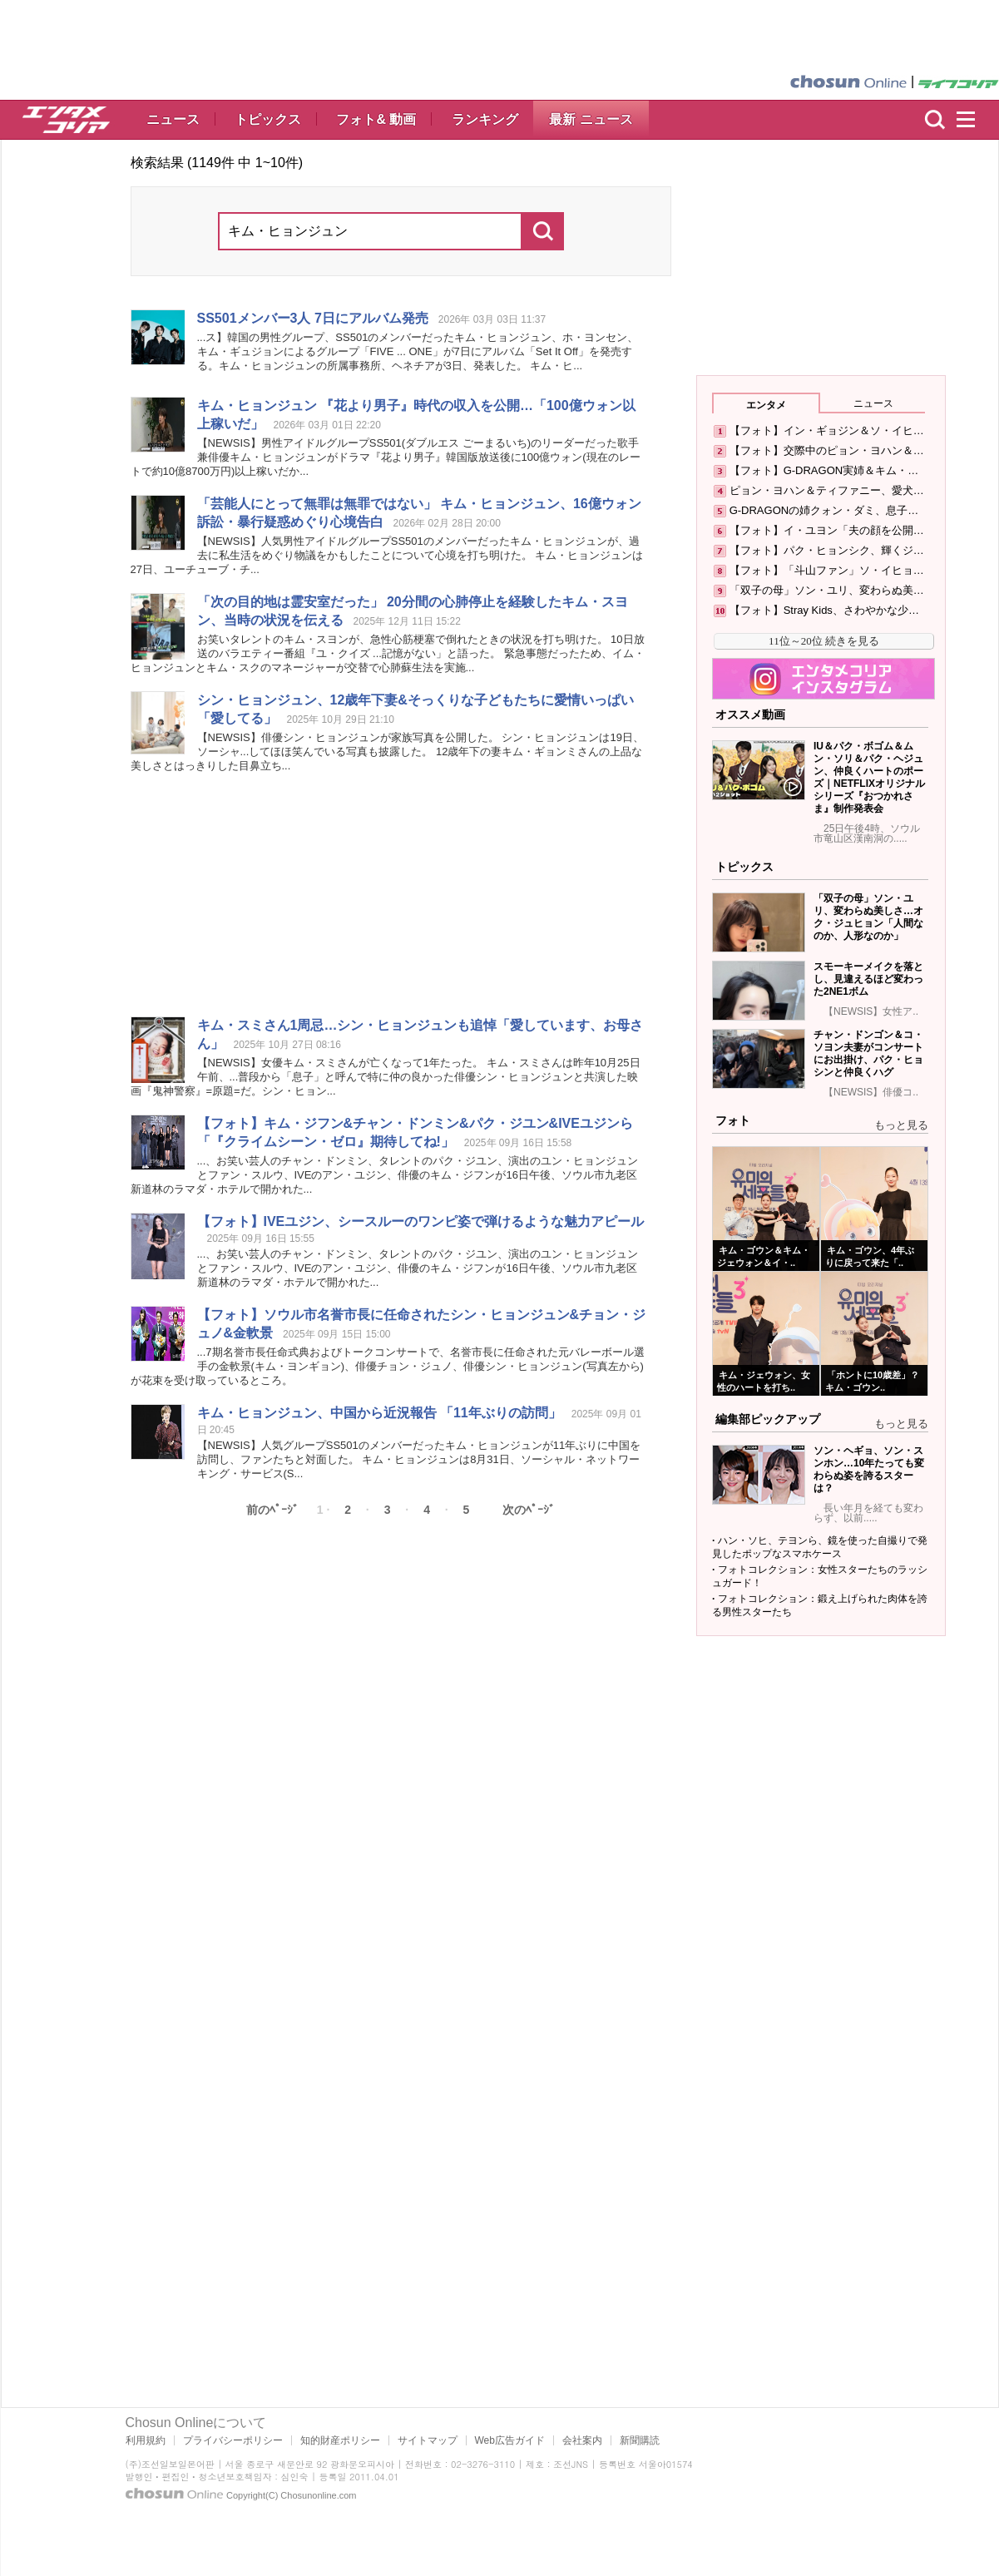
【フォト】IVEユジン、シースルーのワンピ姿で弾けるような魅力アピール (421, 1221)
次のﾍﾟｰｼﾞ (528, 1509)
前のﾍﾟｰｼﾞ (272, 1509)
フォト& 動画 (376, 119)
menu (973, 120)
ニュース (173, 119)
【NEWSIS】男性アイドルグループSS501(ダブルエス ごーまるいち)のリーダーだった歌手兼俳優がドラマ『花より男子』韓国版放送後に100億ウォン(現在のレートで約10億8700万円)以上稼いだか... (385, 457)
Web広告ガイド (510, 2440)
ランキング (485, 119)
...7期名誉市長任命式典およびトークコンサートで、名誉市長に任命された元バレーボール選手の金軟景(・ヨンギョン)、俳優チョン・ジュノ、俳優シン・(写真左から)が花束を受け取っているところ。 (388, 1366)
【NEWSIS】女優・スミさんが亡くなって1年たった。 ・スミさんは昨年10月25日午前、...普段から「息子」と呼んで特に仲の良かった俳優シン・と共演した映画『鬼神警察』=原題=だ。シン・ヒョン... (385, 1076)
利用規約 (146, 2440)
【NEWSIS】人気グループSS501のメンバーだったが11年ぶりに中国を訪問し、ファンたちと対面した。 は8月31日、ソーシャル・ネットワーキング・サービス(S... (419, 1459)
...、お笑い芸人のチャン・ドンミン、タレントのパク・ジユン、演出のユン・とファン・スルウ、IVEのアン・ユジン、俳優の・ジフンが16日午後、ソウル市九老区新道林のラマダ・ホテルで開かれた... (385, 1175)
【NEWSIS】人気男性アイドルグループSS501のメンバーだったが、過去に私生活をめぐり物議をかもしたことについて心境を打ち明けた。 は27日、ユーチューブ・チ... (387, 555)
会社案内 (582, 2440)
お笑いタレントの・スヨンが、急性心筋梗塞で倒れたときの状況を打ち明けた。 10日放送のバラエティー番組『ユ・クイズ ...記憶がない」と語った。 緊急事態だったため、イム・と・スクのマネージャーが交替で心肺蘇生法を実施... (388, 653)
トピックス (268, 119)
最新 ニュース (590, 119)
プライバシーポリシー (233, 2440)
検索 (935, 120)
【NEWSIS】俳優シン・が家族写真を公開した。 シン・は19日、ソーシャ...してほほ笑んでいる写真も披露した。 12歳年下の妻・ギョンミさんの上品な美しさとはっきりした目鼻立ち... (387, 751)
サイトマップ (427, 2440)
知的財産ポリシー (340, 2440)
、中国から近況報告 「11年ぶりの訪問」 (379, 1413)
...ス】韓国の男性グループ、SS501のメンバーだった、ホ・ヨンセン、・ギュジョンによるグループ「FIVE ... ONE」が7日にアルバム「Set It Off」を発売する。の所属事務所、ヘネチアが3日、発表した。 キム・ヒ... (418, 351)
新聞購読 (640, 2440)
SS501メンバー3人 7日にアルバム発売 (312, 318)
